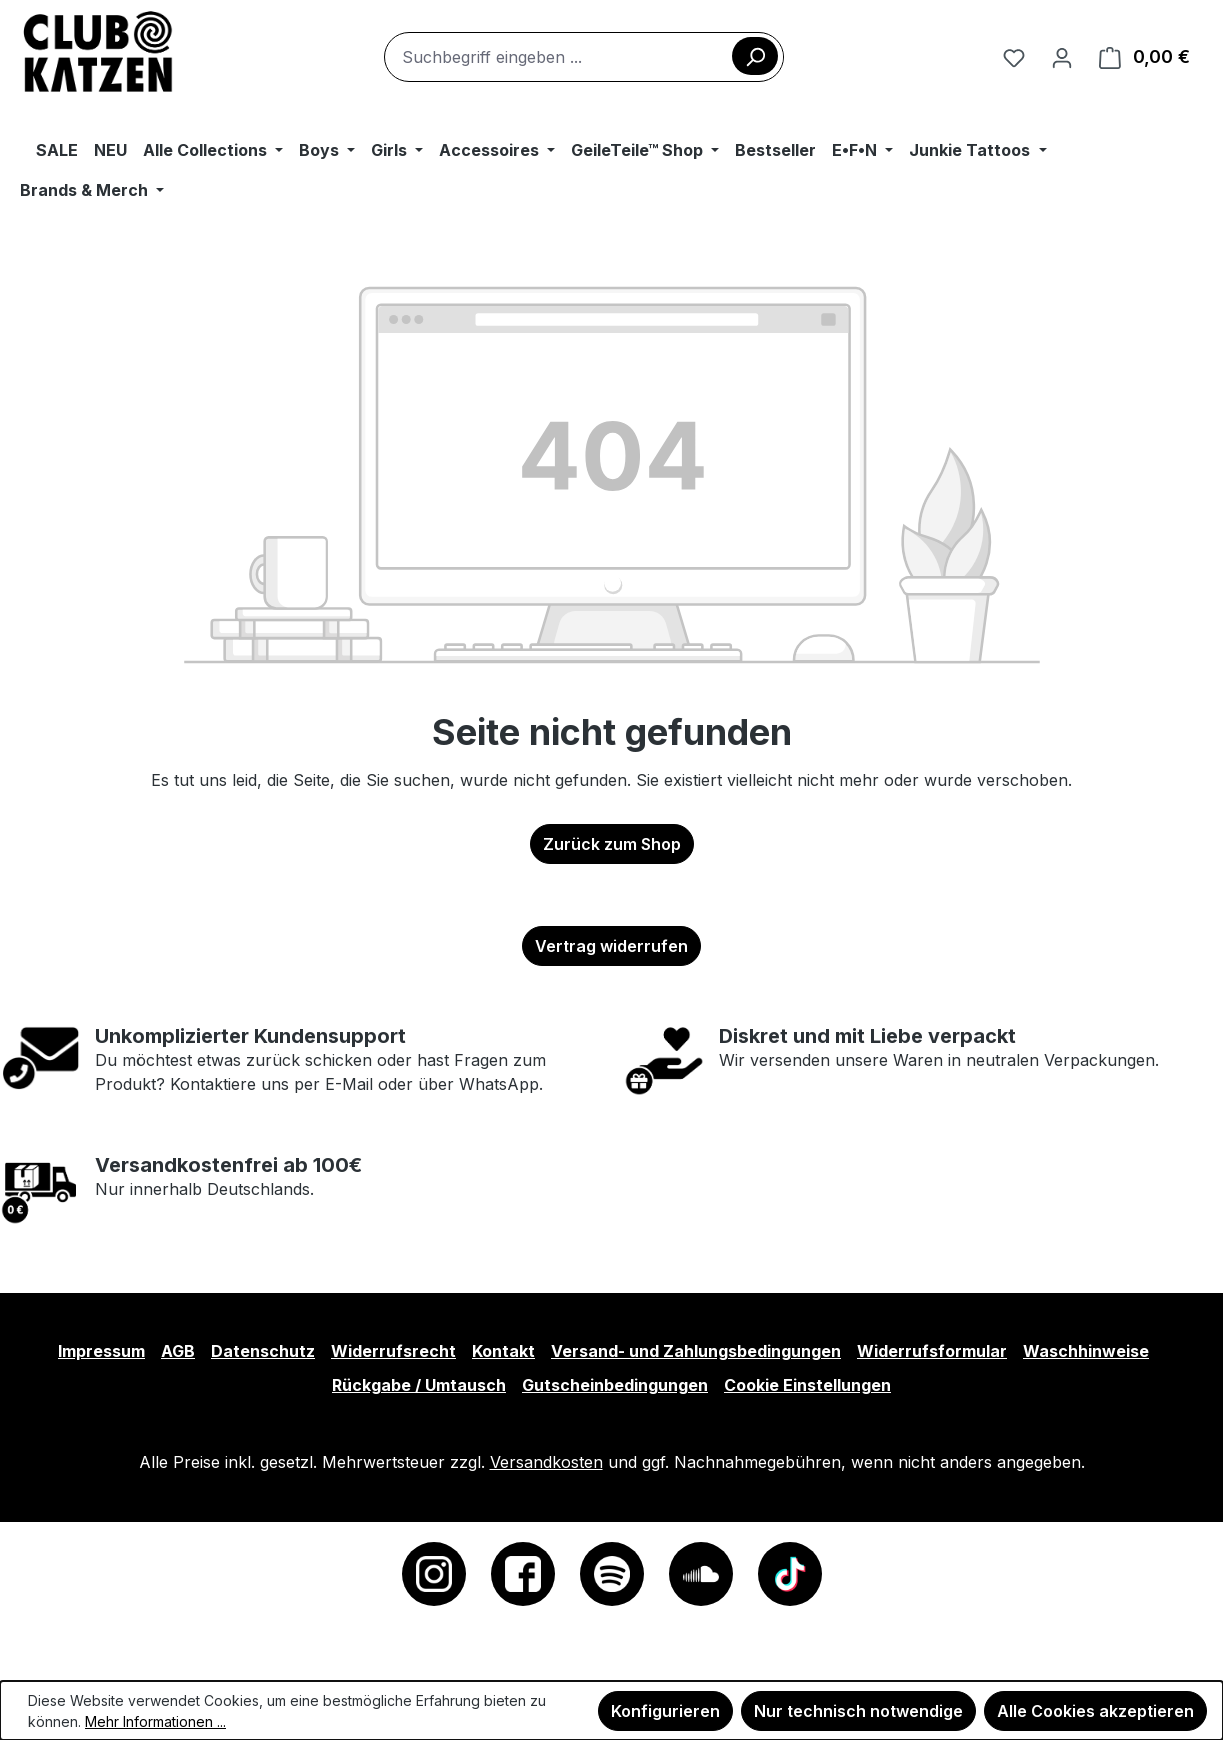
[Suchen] (755, 56)
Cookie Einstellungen (807, 1385)
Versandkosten (546, 1462)
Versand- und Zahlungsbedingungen (696, 1351)
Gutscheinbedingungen (615, 1385)
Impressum (101, 1351)
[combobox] (584, 57)
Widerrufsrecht (393, 1351)
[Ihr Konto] (1062, 57)
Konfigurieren (665, 1711)
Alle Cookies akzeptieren (1095, 1711)
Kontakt (503, 1351)
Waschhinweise (1086, 1351)
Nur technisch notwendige (858, 1711)
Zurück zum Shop (612, 844)
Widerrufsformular (932, 1351)
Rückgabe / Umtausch (419, 1385)
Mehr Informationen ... (155, 1721)
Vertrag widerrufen (611, 946)
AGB (178, 1351)
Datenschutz (263, 1351)
